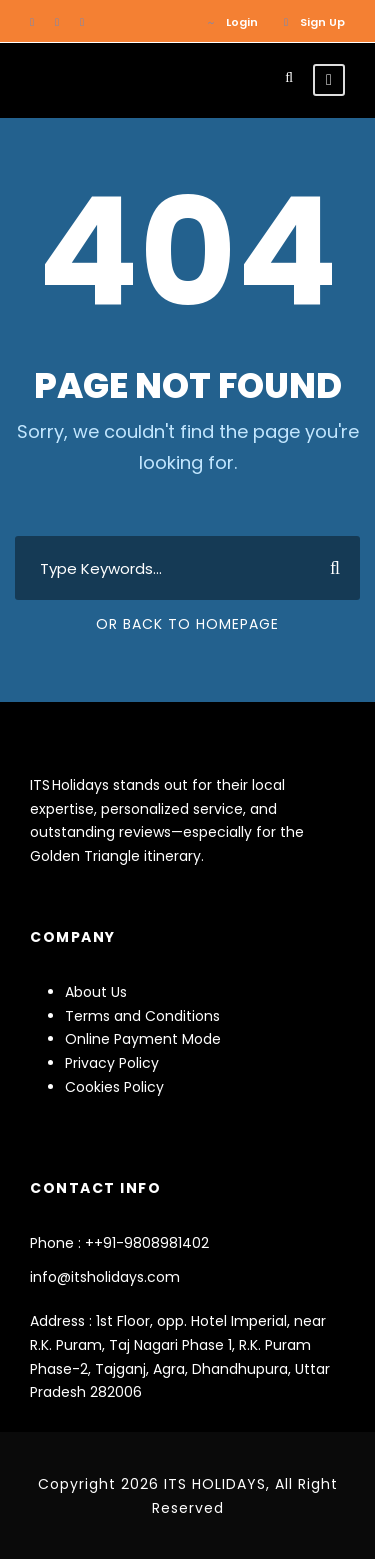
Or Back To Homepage (187, 624)
